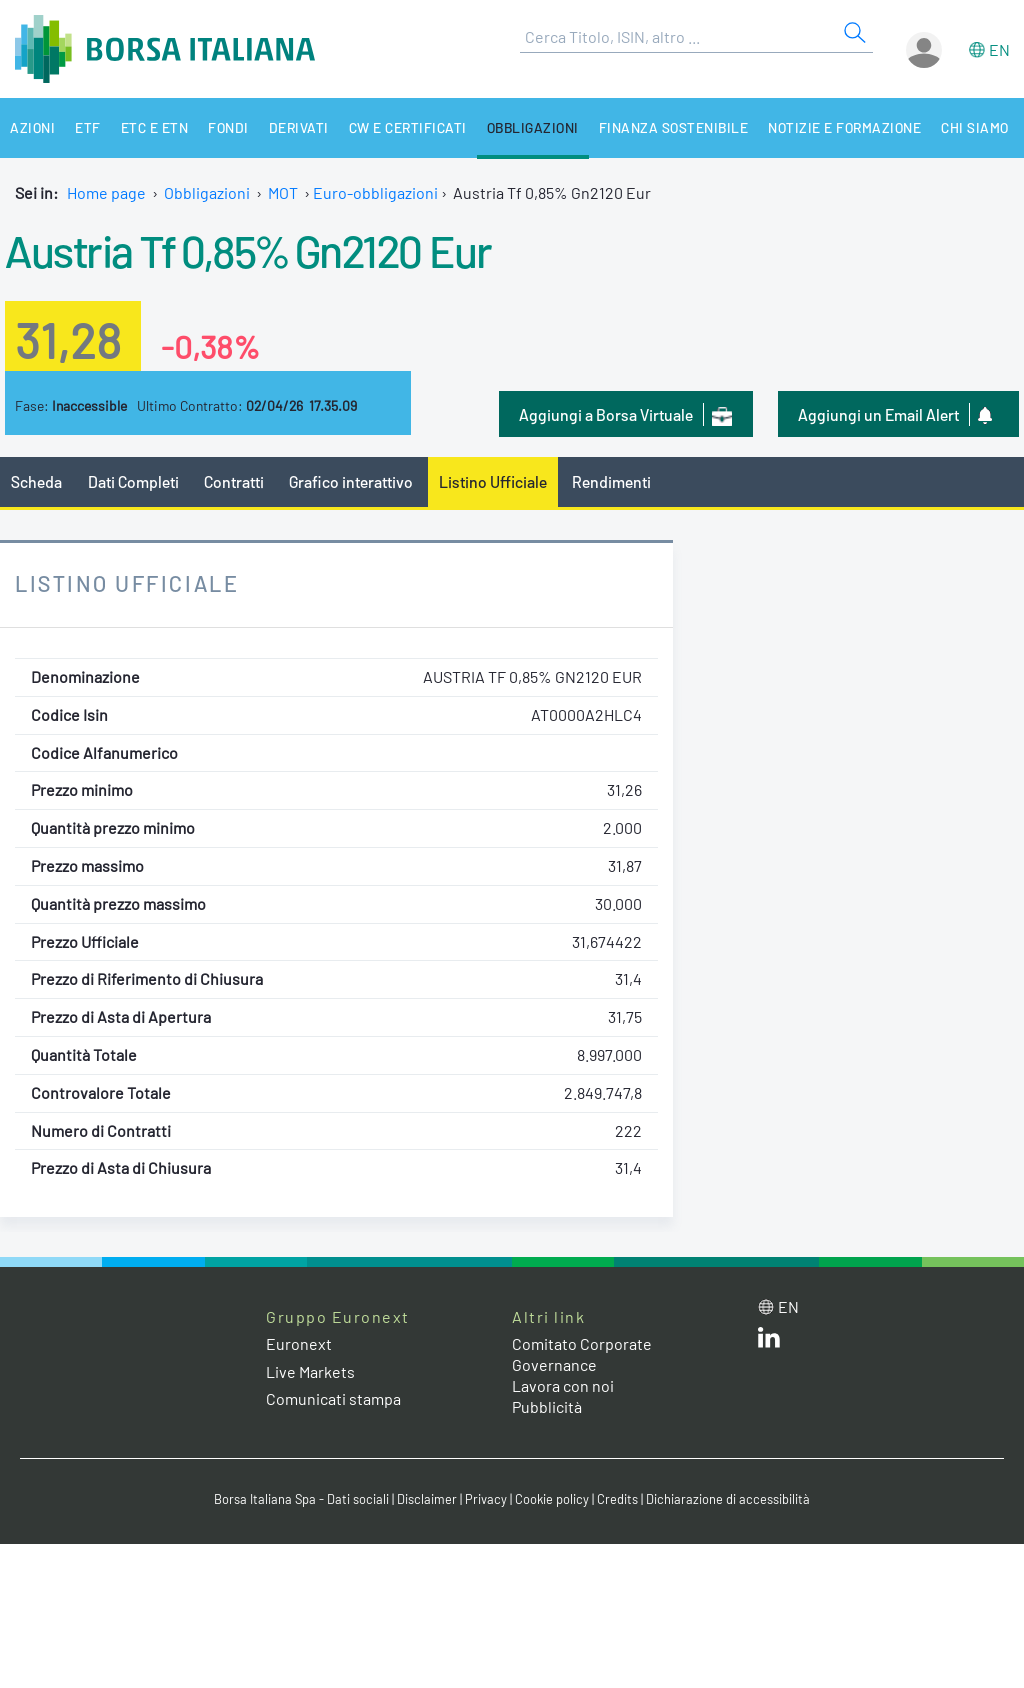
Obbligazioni (533, 127)
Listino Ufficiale (493, 481)
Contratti (234, 481)
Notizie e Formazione (844, 127)
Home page (106, 192)
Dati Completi (133, 481)
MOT (283, 192)
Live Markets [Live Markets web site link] (310, 1371)
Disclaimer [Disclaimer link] (427, 1499)
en (999, 49)
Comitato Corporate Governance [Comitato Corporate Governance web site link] (582, 1354)
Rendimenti (611, 481)
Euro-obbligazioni (375, 192)
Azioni (32, 127)
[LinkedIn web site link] (769, 1341)
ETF (88, 127)
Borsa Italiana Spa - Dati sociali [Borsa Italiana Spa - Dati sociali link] (301, 1499)
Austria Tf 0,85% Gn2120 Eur (248, 250)
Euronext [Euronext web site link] (299, 1343)
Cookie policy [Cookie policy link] (552, 1499)
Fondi (228, 127)
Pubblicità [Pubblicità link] (547, 1406)
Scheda (36, 481)
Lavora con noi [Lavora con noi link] (563, 1385)
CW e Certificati (408, 127)
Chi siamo (975, 127)
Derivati (299, 127)
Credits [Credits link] (617, 1499)
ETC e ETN (155, 127)
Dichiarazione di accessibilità (728, 1499)
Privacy (486, 1499)
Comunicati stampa (333, 1398)
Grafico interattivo (351, 481)
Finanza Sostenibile (674, 127)
